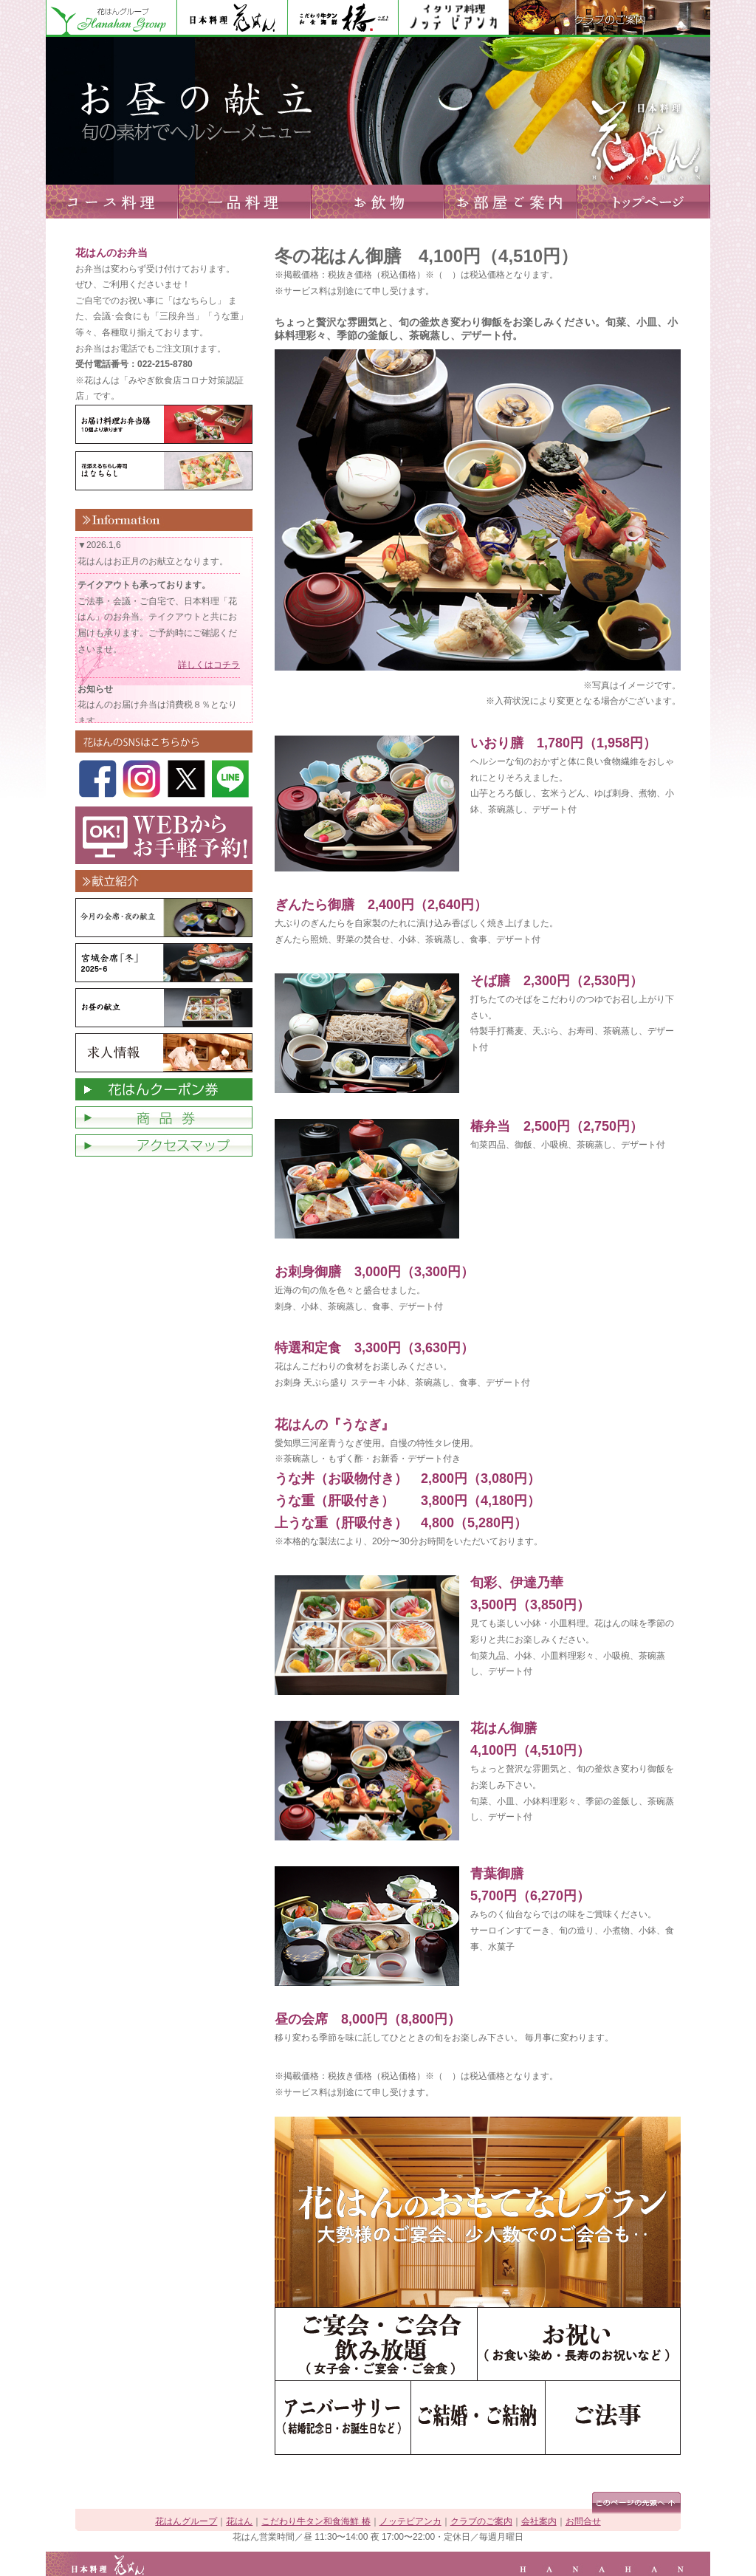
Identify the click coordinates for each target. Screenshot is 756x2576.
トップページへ (643, 202)
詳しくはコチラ (209, 665)
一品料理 (245, 202)
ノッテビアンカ (453, 18)
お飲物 (378, 202)
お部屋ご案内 (510, 202)
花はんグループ (111, 18)
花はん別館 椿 (342, 18)
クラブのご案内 (609, 18)
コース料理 (112, 202)
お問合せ (583, 2521)
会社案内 (539, 2521)
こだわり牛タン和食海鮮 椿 (315, 2521)
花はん (231, 18)
